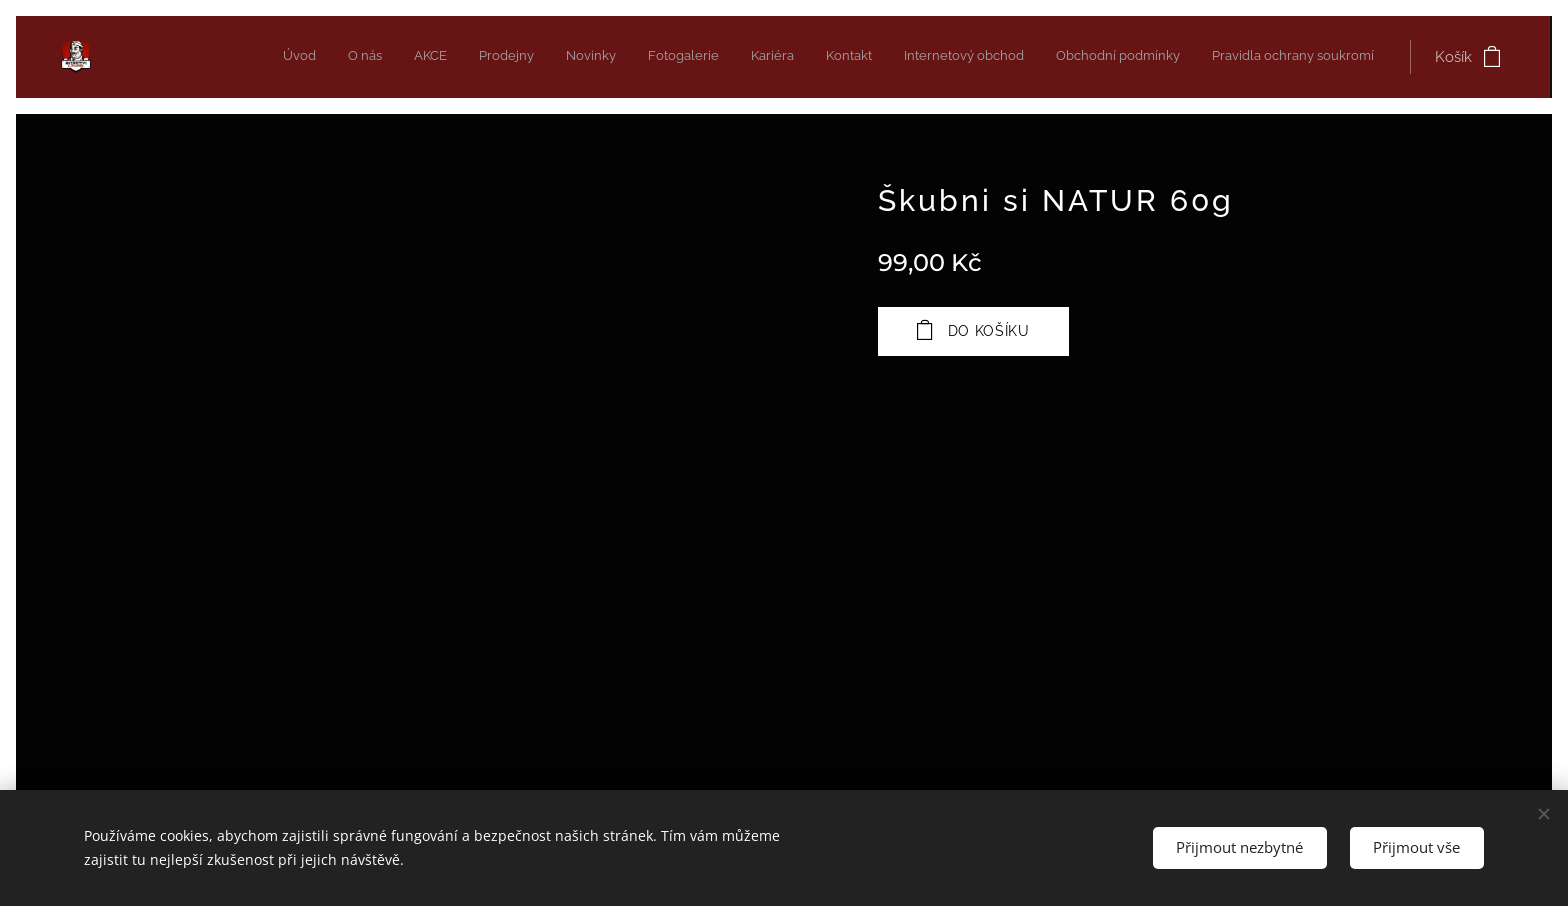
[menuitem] (1059, 57)
